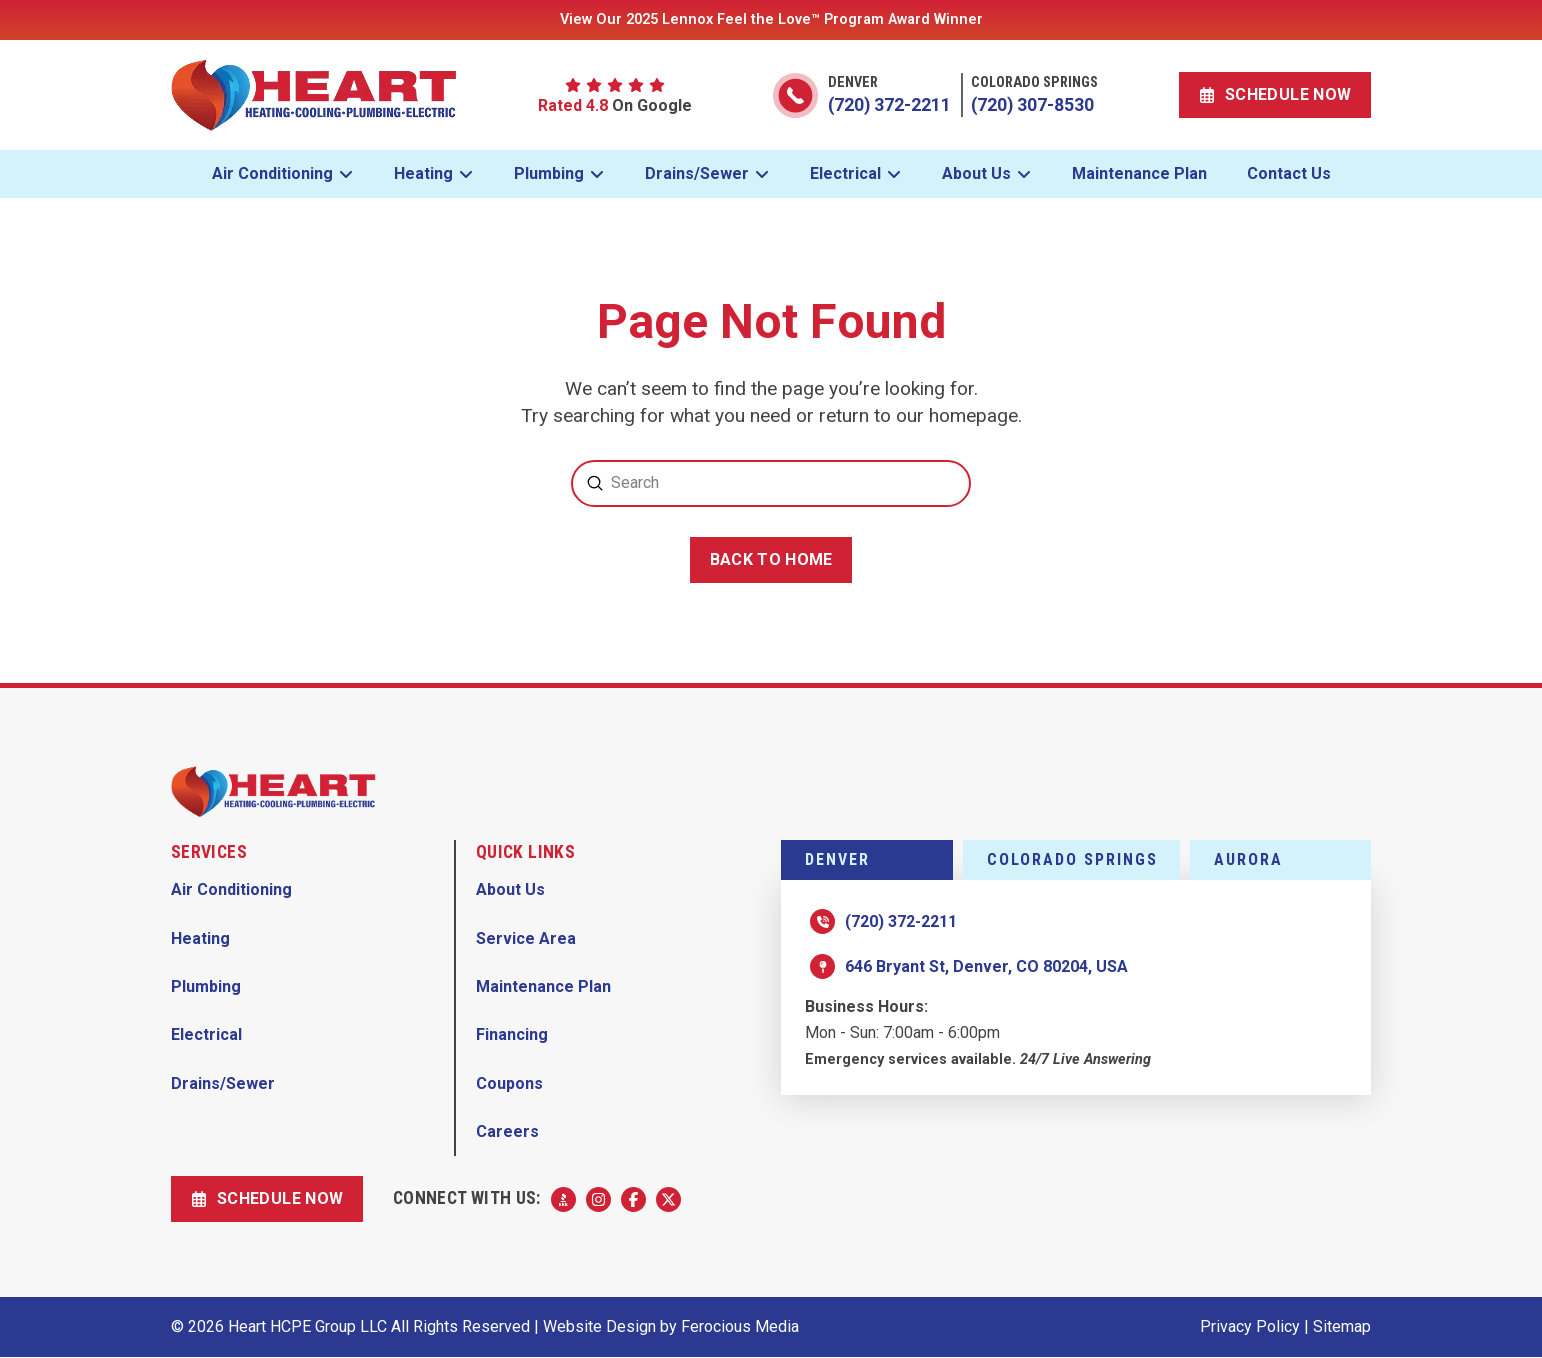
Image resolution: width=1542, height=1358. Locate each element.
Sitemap (1342, 1326)
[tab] (867, 860)
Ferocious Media (740, 1326)
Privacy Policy (1250, 1326)
